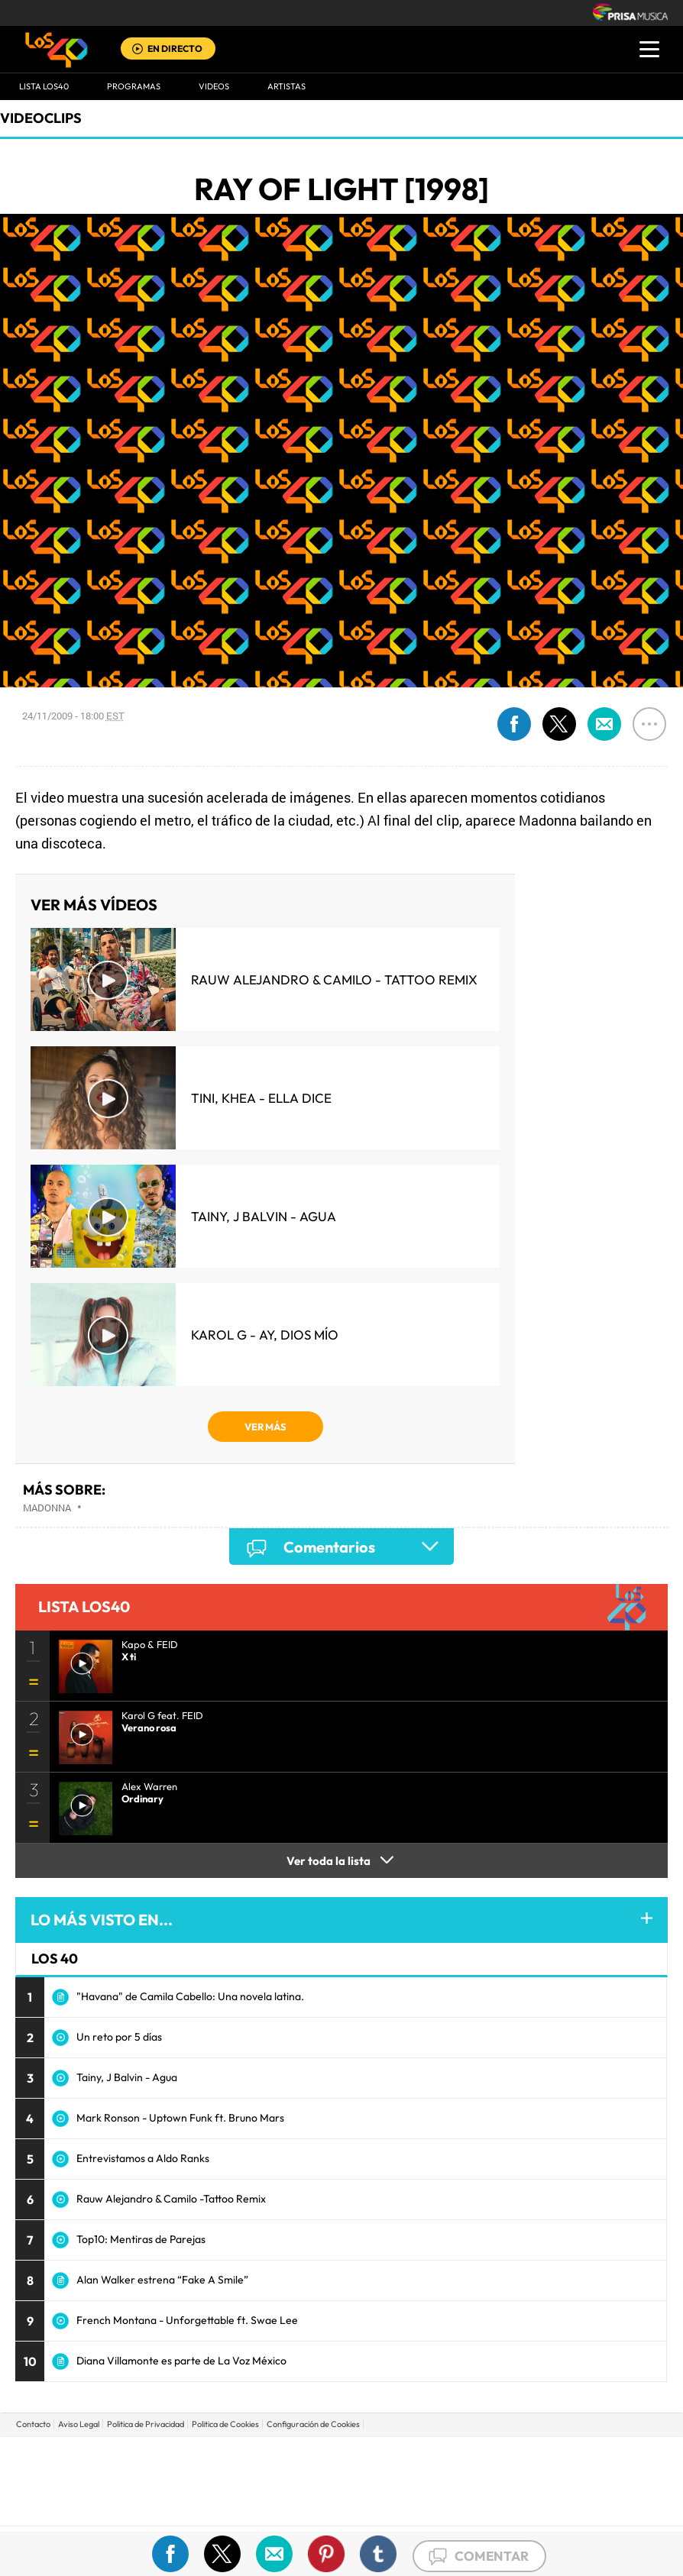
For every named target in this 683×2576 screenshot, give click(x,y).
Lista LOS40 (44, 86)
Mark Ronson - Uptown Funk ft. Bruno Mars (180, 2118)
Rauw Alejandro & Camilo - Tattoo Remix (334, 979)
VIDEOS (214, 86)
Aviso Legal (78, 2424)
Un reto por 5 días (119, 2037)
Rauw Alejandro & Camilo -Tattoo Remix (171, 2199)
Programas (133, 86)
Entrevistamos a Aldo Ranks (142, 2158)
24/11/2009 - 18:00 (73, 715)
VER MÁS (265, 1427)
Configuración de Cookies (313, 2424)
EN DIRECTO (174, 48)
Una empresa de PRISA (341, 2470)
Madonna (47, 1507)
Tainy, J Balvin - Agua (263, 1216)
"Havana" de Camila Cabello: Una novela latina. (190, 1996)
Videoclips (41, 118)
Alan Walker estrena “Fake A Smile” (162, 2280)
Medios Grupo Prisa (342, 2507)
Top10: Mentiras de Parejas (141, 2239)
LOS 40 (54, 1958)
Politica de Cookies (225, 2424)
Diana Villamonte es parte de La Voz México (181, 2361)
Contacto (33, 2424)
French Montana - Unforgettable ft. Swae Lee (187, 2320)
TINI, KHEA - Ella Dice (261, 1098)
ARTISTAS (286, 86)
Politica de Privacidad (145, 2424)
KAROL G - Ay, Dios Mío (264, 1335)
